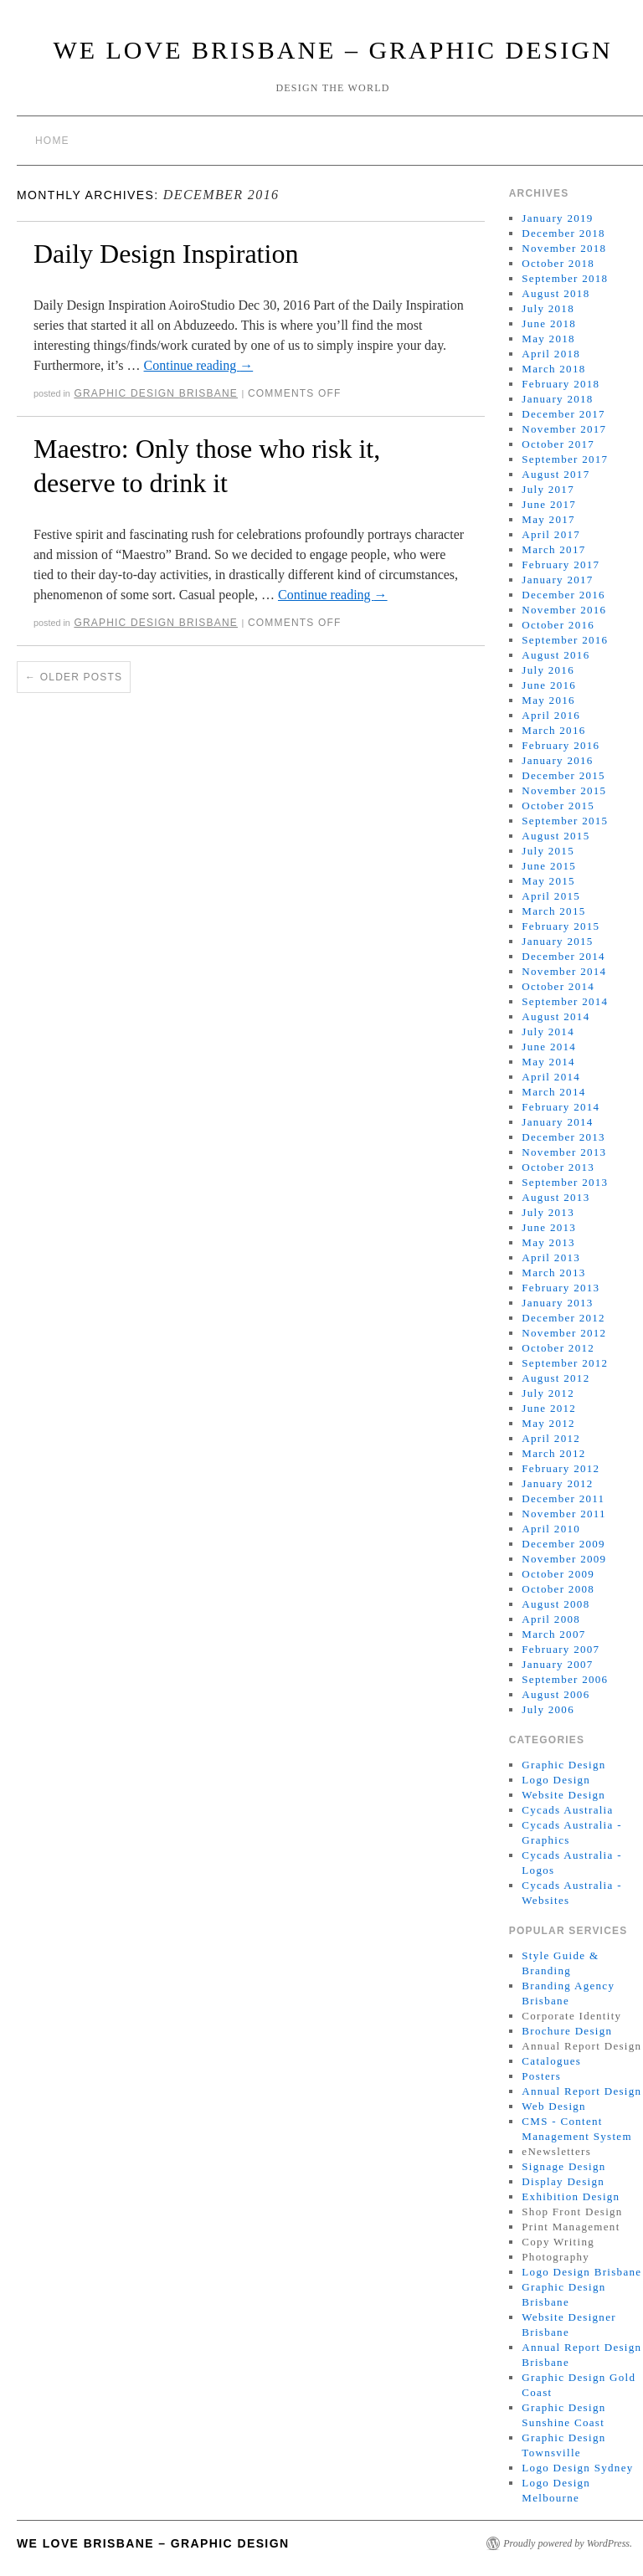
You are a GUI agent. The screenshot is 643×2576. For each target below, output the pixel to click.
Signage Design (563, 2166)
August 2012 (555, 1378)
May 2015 (548, 881)
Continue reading (199, 365)
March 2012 (553, 1453)
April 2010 (551, 1528)
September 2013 (565, 1182)
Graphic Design (563, 1764)
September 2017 (565, 459)
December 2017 (563, 414)
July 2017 (548, 489)
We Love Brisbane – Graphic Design (332, 50)
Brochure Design (567, 2030)
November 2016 (564, 609)
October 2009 (558, 1574)
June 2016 (549, 685)
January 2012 (557, 1483)
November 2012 (564, 1332)
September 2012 (565, 1363)
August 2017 (555, 474)
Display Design (563, 2181)
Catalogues (551, 2061)
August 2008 (555, 1604)
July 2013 (548, 1212)
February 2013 (560, 1287)
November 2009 (564, 1558)
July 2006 (548, 1709)
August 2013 (555, 1197)
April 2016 (551, 715)
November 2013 (564, 1152)
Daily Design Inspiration (165, 254)
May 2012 (548, 1423)
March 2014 (553, 1091)
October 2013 (558, 1167)
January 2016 (557, 760)
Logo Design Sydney (577, 2467)
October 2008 (558, 1589)
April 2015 (551, 896)
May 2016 (548, 700)
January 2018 (557, 399)
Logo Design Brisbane (581, 2272)
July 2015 (548, 850)
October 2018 (558, 263)
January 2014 (557, 1122)
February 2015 (560, 926)
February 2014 (560, 1107)
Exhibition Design (571, 2196)
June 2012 (549, 1408)
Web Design (554, 2106)
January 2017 (557, 579)
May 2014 (548, 1061)
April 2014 (551, 1076)
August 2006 (555, 1694)
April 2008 (551, 1619)
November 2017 (564, 429)
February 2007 (560, 1649)
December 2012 (563, 1317)
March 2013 (553, 1272)
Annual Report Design (581, 2091)
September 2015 (565, 820)
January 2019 (557, 218)
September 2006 (565, 1679)
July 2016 (548, 670)
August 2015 (555, 835)
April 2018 (551, 353)
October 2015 (558, 805)
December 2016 (563, 594)
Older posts (73, 677)
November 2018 (564, 248)
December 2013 (563, 1137)
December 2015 (563, 775)
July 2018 (548, 308)
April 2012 (551, 1438)
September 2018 (565, 278)
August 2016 (555, 655)
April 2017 (551, 534)
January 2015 (557, 941)
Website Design (563, 1794)
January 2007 (557, 1664)
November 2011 (564, 1513)
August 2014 (555, 1016)
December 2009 (563, 1543)
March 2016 (553, 730)
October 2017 (558, 444)
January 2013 (557, 1302)
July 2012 (548, 1393)
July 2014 (548, 1031)
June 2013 (549, 1227)
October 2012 (558, 1348)
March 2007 (553, 1634)
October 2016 (558, 624)
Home (52, 140)
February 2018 (560, 383)
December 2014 (563, 956)
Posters (541, 2076)
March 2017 (553, 549)
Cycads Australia (567, 1810)
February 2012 (560, 1468)
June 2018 (549, 323)
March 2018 (553, 368)
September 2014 (565, 1001)
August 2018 (555, 293)
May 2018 (548, 338)
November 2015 (564, 790)
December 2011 (563, 1498)
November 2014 (564, 971)
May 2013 (548, 1242)
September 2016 (565, 640)
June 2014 (549, 1046)
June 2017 (549, 504)
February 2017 (560, 564)
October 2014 (558, 986)
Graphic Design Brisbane (156, 393)
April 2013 (551, 1257)
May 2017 (548, 519)
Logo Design (556, 1779)
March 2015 (553, 911)
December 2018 (563, 233)
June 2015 (549, 866)
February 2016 (560, 745)
